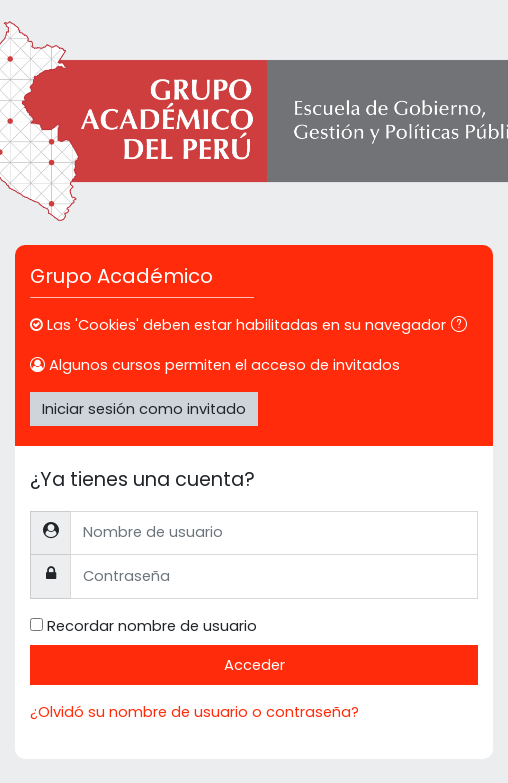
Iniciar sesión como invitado (144, 409)
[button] (463, 326)
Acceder (254, 665)
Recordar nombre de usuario (152, 626)
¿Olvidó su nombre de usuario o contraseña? (194, 712)
